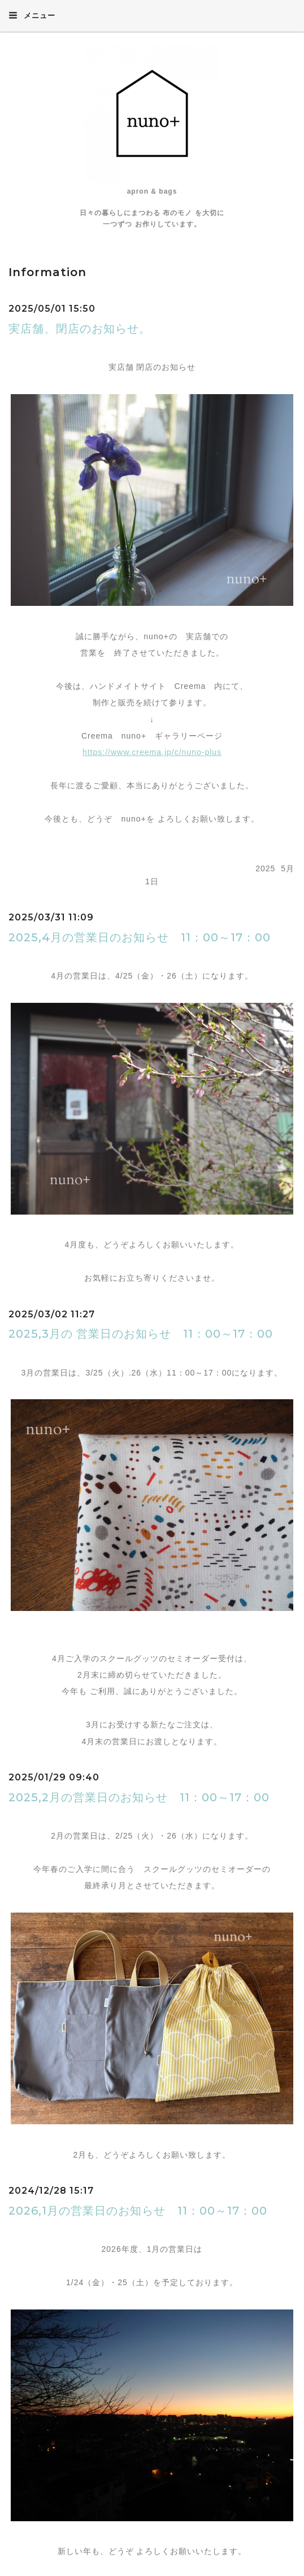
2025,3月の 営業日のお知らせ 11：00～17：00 (140, 1334)
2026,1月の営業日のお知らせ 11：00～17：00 (137, 2210)
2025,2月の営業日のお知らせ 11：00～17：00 (139, 1797)
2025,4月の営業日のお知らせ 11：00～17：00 (139, 937)
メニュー (31, 15)
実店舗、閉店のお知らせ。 (79, 328)
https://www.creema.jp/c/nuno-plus (152, 752)
